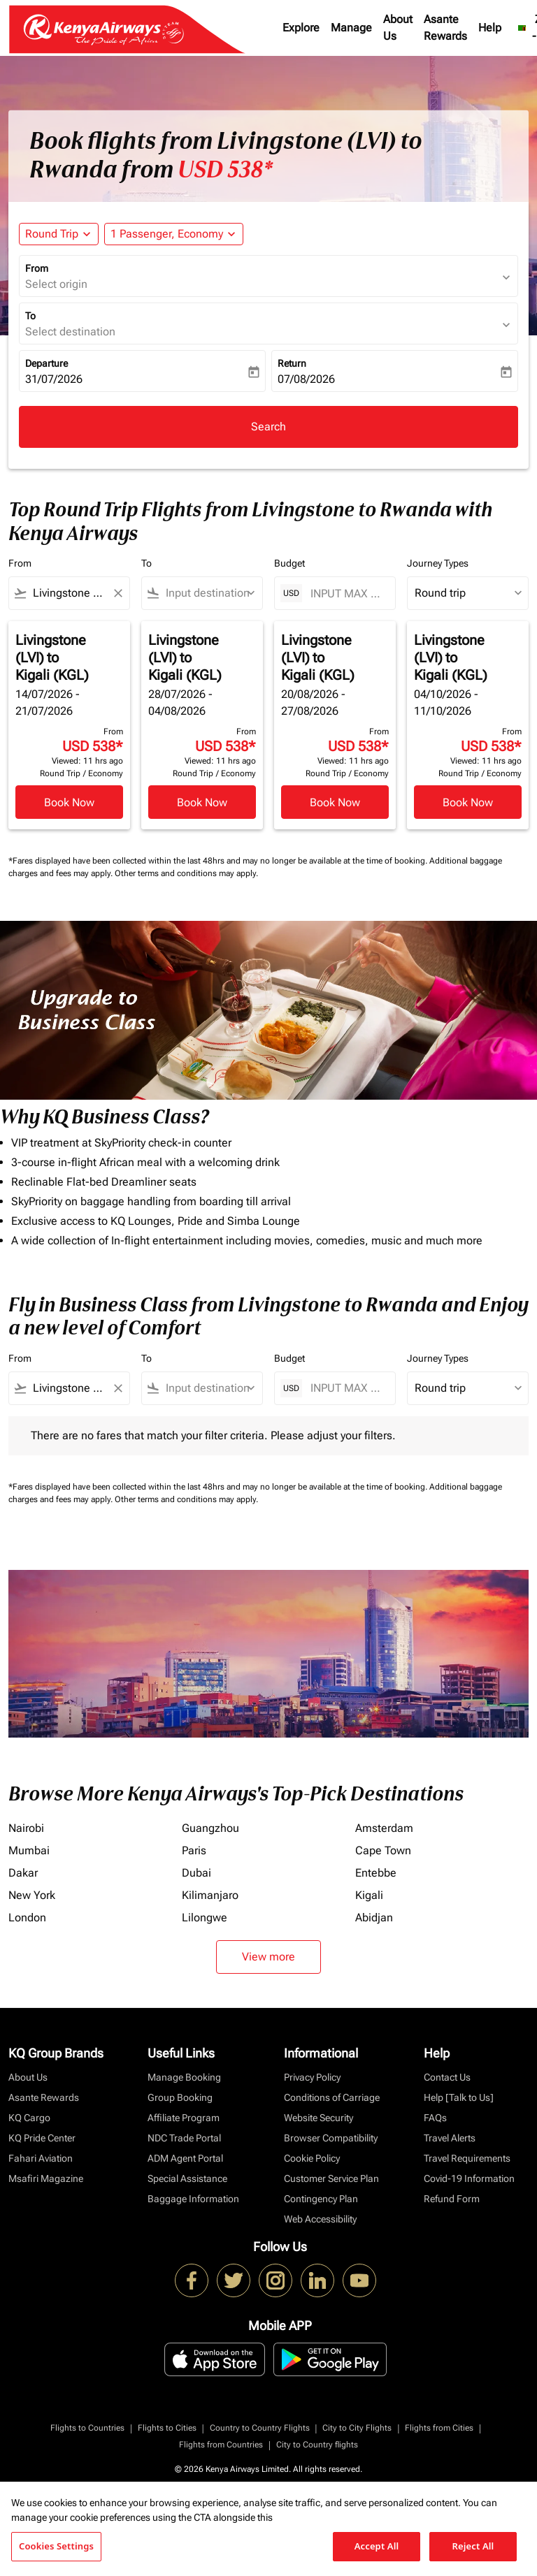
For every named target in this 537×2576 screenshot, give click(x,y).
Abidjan (374, 1917)
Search (268, 426)
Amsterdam (384, 1828)
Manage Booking (184, 2077)
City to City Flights (357, 2428)
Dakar (23, 1872)
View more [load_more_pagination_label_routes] (268, 1956)
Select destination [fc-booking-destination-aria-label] (70, 331)
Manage (351, 27)
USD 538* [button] (225, 169)
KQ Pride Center (42, 2138)
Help (489, 27)
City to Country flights (317, 2445)
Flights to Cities (167, 2428)
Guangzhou (210, 1828)
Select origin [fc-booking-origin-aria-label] (56, 284)
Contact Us (447, 2077)
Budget (289, 563)
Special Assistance (187, 2178)
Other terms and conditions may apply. (186, 873)
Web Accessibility (320, 2219)
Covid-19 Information (469, 2178)
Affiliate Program (184, 2117)
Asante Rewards (445, 28)
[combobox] (69, 593)
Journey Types (437, 563)
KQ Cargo (29, 2117)
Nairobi (26, 1828)
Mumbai (29, 1850)
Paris (194, 1850)
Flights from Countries (221, 2445)
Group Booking (180, 2097)
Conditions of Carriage (332, 2097)
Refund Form (452, 2198)
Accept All (377, 2546)
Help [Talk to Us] (459, 2097)
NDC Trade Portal (184, 2138)
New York (31, 1895)
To (30, 315)
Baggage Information (193, 2198)
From (36, 268)
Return (292, 363)
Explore (301, 27)
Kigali (369, 1895)
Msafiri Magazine (45, 2178)
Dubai (196, 1872)
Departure (46, 363)
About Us (398, 28)
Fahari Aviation (40, 2158)
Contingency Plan (321, 2198)
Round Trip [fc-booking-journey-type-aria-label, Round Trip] (51, 233)
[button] (173, 234)
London (27, 1917)
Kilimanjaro (210, 1895)
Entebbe (375, 1872)
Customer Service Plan (331, 2178)
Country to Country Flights (260, 2428)
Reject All (473, 2546)
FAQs (435, 2117)
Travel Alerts (449, 2138)
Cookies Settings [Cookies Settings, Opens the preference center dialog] (56, 2546)
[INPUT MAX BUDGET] (346, 593)
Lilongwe (204, 1917)
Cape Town (383, 1850)
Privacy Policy (312, 2077)
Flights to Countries (87, 2428)
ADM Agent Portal (185, 2158)
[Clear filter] (117, 593)
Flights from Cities (439, 2428)
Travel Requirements (467, 2158)
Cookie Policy (312, 2158)
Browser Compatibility (331, 2138)
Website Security (318, 2117)
